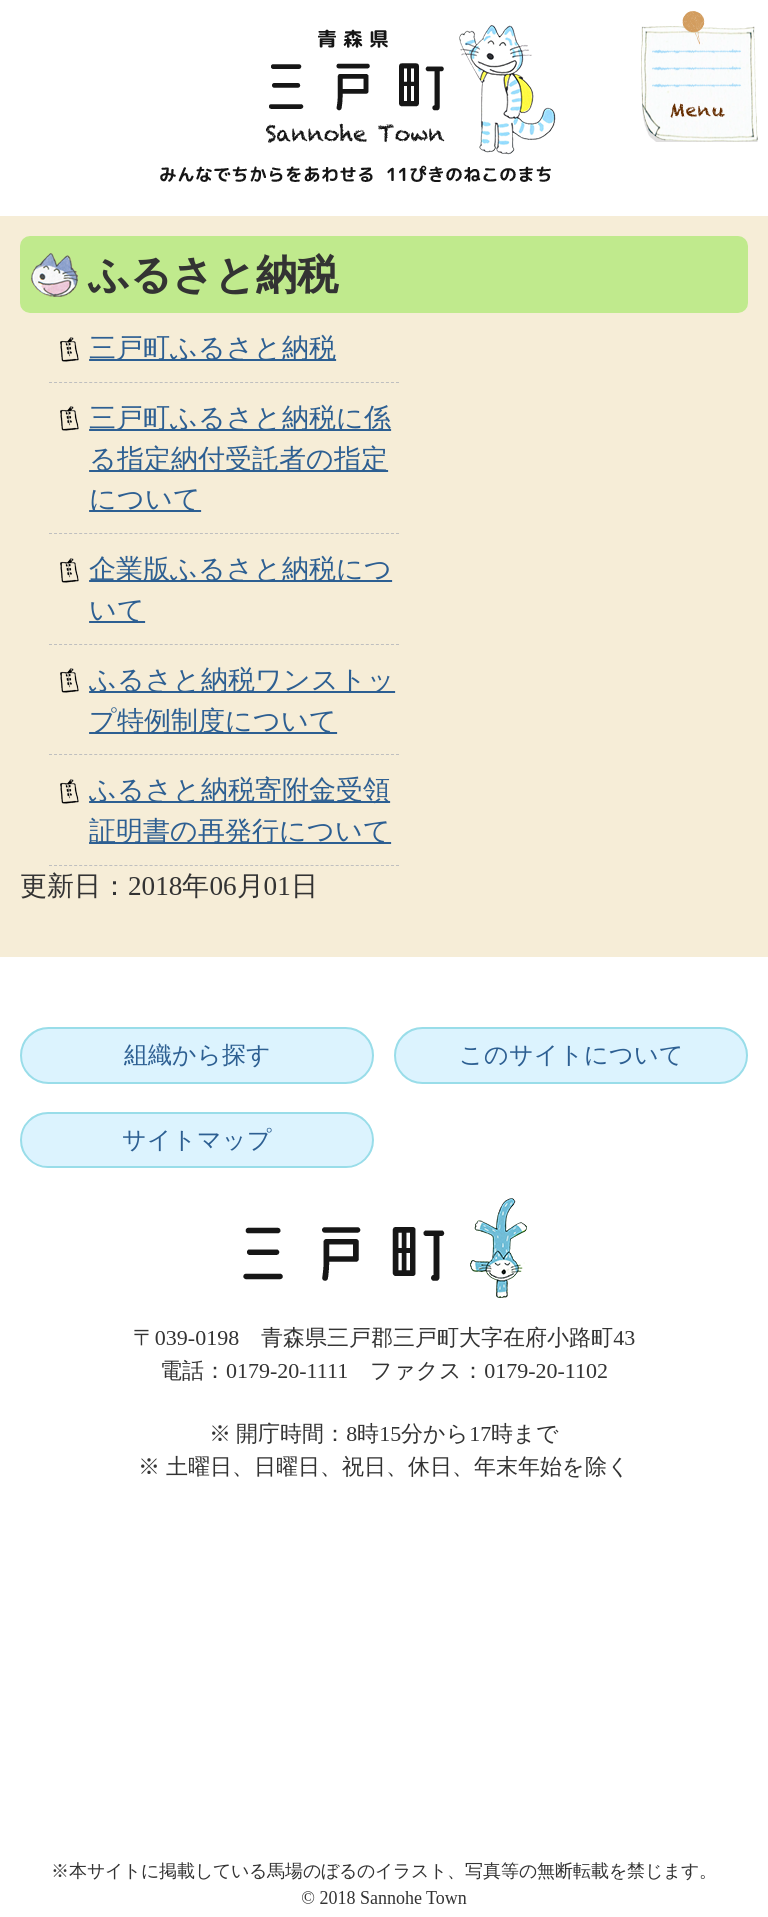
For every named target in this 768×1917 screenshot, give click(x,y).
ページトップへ (685, 1504)
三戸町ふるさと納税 (212, 348)
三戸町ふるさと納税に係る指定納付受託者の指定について (240, 459)
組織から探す (197, 1055)
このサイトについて (571, 1055)
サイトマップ (197, 1140)
